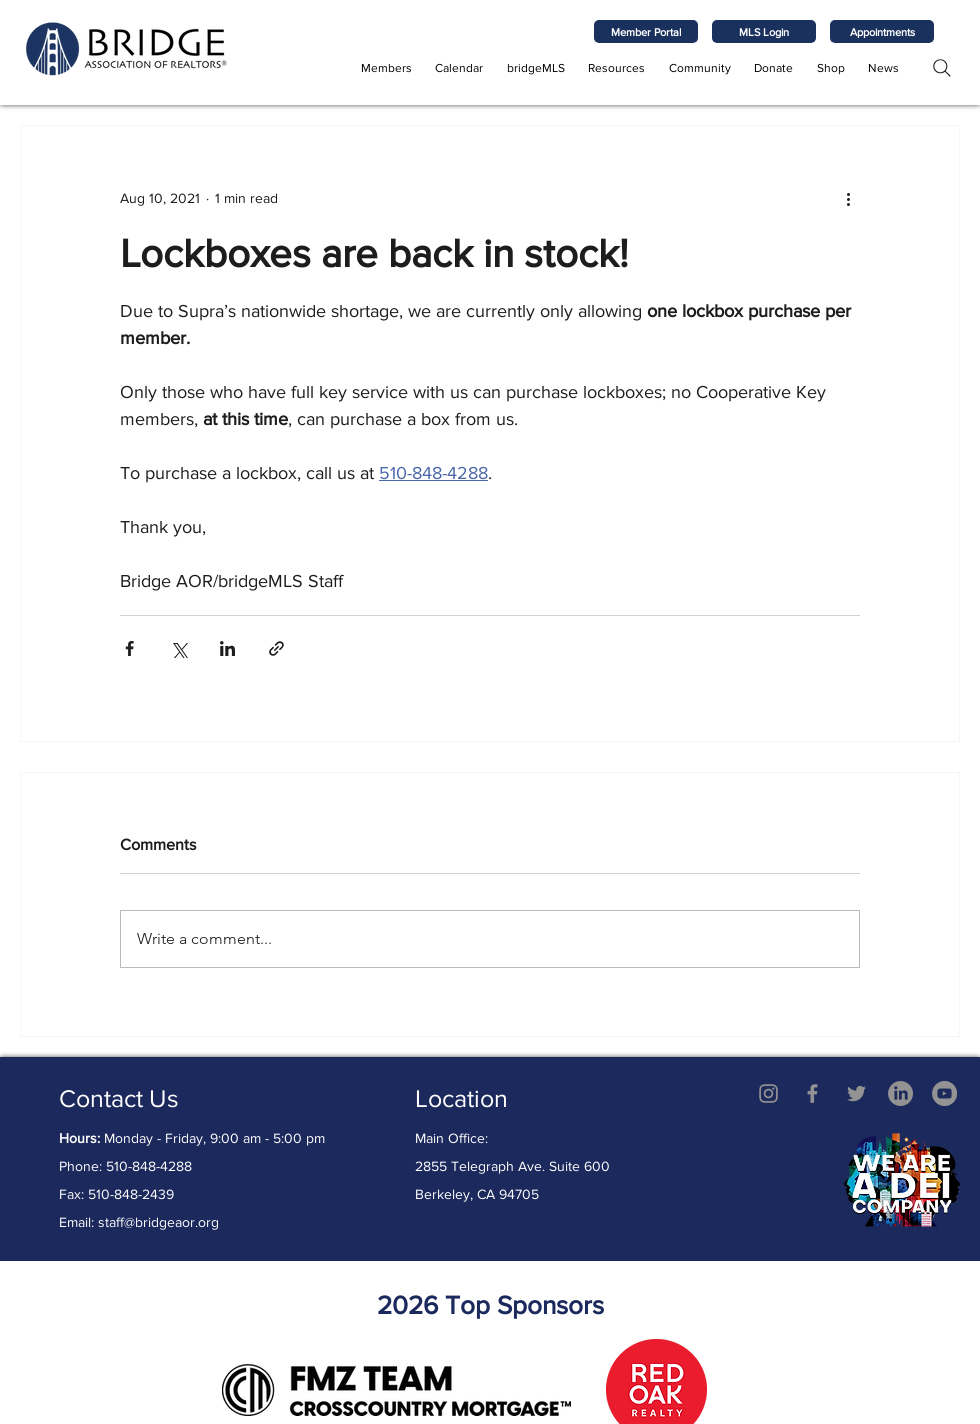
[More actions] (848, 198)
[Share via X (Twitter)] (178, 648)
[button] (386, 68)
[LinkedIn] (900, 1093)
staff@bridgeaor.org (158, 1222)
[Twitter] (856, 1093)
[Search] (941, 67)
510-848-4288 (149, 1166)
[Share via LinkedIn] (227, 648)
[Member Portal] (646, 31)
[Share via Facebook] (129, 648)
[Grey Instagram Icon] (768, 1093)
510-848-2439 (131, 1194)
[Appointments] (882, 31)
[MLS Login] (764, 31)
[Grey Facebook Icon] (812, 1093)
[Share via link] (276, 648)
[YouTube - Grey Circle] (944, 1093)
